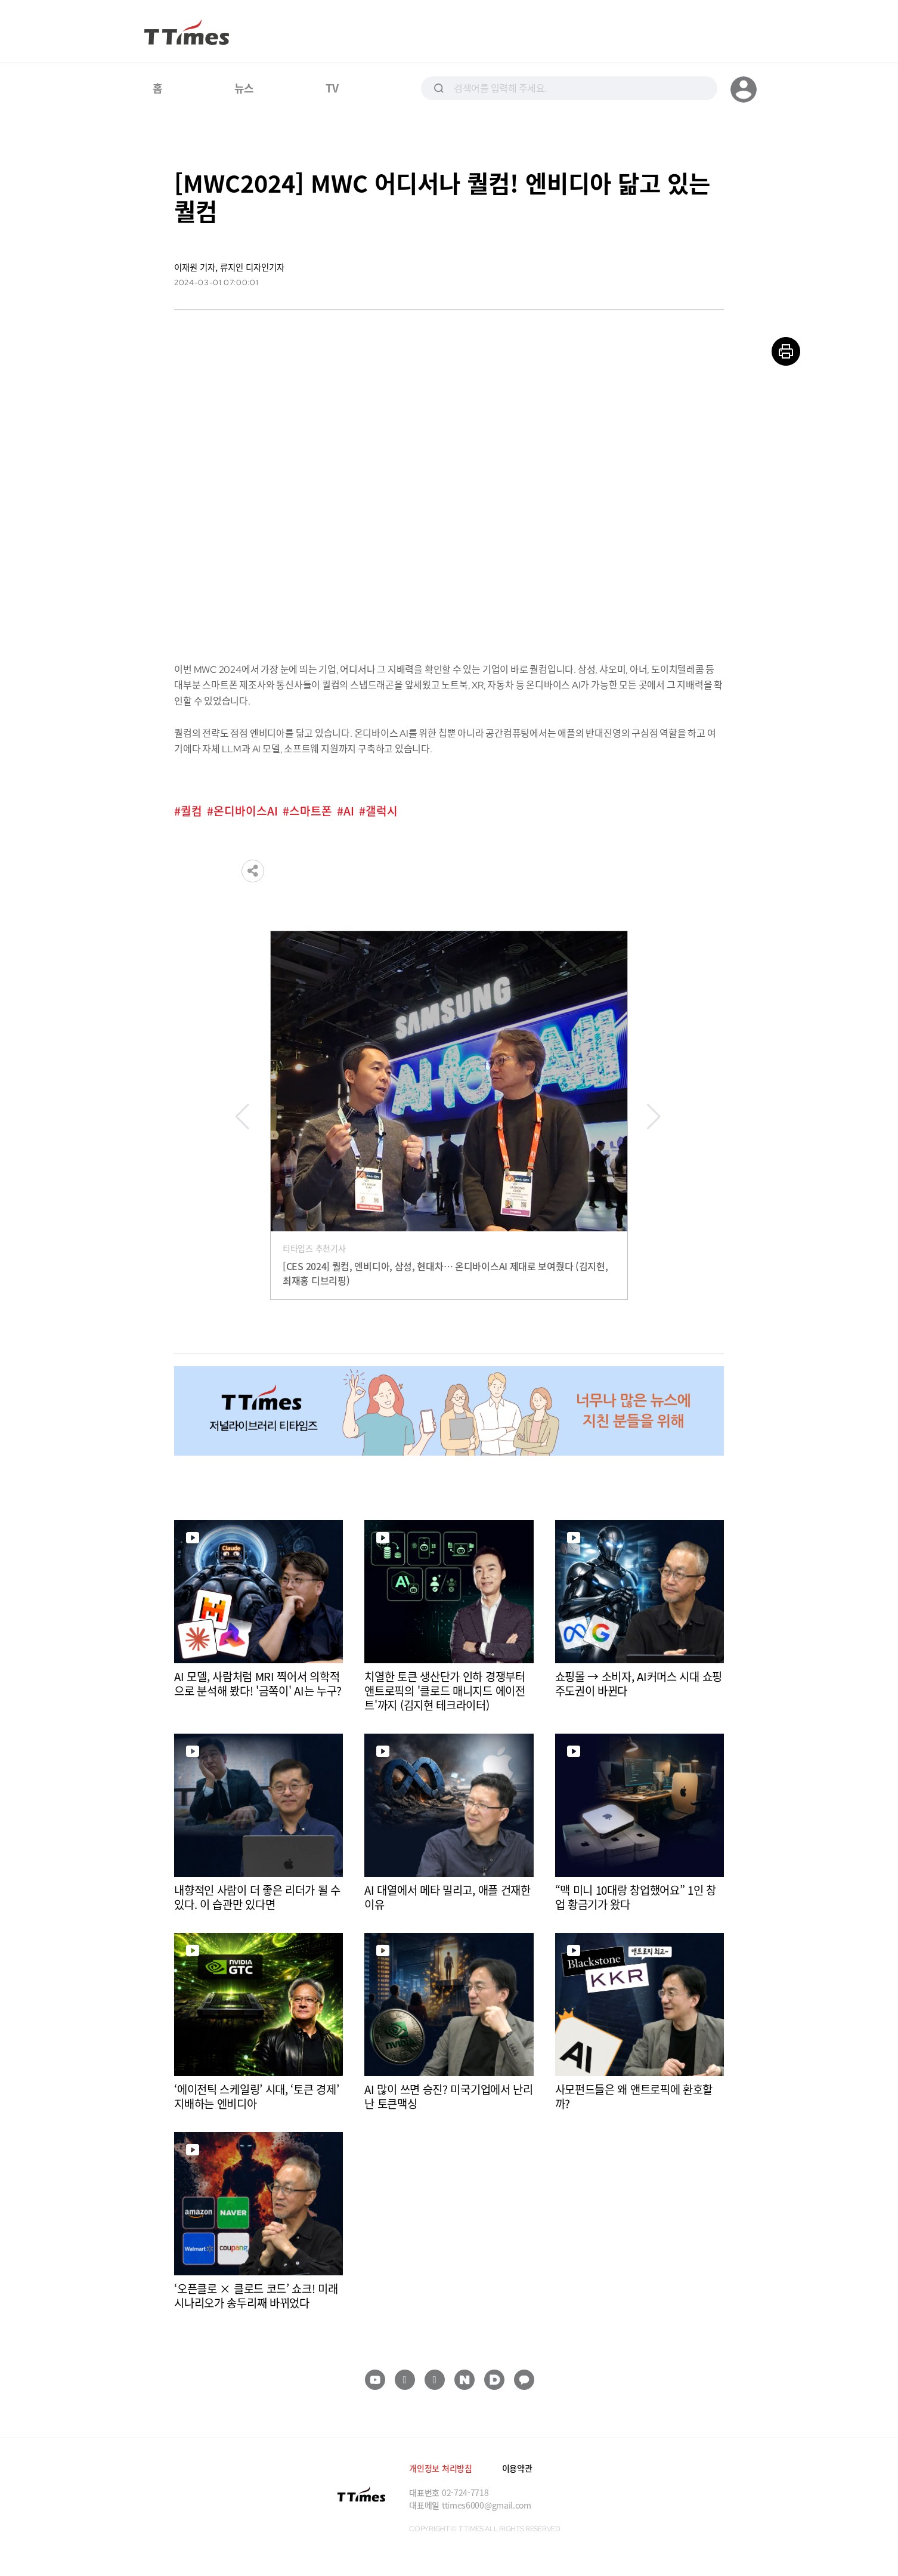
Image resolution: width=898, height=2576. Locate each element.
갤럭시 (382, 811)
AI (348, 811)
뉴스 (244, 87)
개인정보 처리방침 (440, 2468)
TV (332, 87)
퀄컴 (191, 811)
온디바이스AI (245, 811)
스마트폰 (310, 811)
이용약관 (517, 2468)
